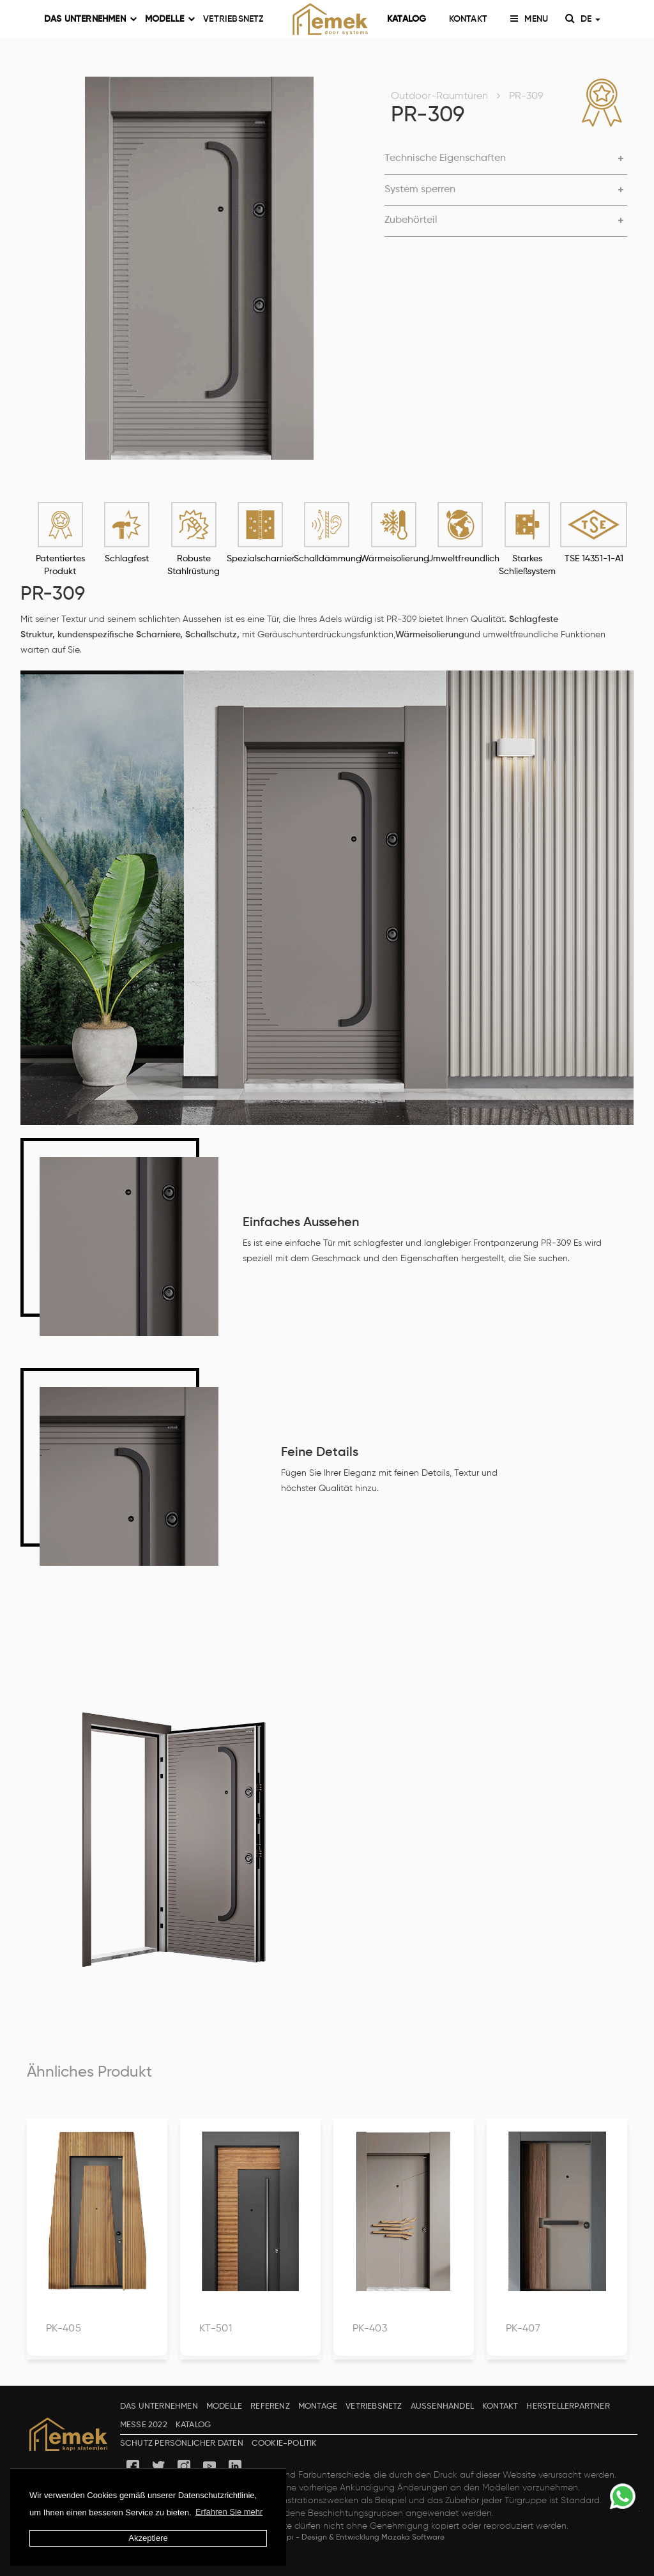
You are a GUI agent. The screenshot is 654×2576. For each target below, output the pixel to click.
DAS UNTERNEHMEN (86, 19)
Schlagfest (127, 558)
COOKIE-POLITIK (284, 2443)
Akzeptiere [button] (147, 2538)
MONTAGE (317, 2406)
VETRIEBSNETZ (233, 19)
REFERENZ (270, 2406)
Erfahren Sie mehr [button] (229, 2512)
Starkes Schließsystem (527, 565)
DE (588, 19)
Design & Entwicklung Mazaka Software (373, 2538)
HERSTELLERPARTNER (567, 2406)
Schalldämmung (327, 558)
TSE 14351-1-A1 (594, 558)
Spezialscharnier (260, 558)
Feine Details (319, 1452)
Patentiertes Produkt (60, 565)
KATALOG (406, 19)
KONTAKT (468, 19)
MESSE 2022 (143, 2425)
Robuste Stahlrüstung (193, 565)
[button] (505, 159)
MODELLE (165, 19)
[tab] (505, 159)
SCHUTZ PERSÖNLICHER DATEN (181, 2443)
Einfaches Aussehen (301, 1222)
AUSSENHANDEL (442, 2406)
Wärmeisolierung (393, 558)
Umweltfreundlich (460, 558)
